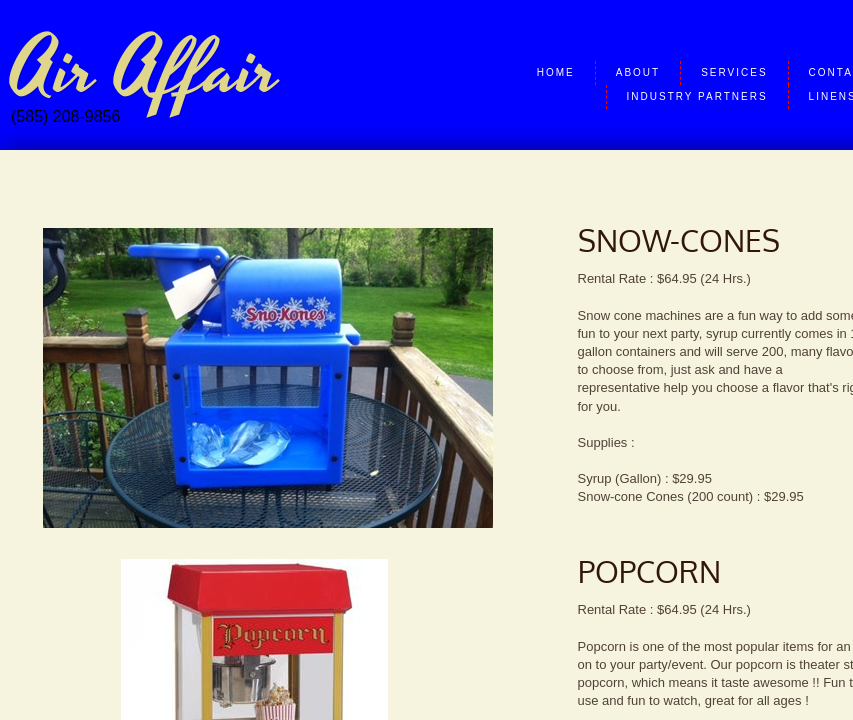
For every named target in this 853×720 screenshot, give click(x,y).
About (638, 72)
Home (556, 72)
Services (734, 72)
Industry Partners (697, 96)
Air (53, 71)
